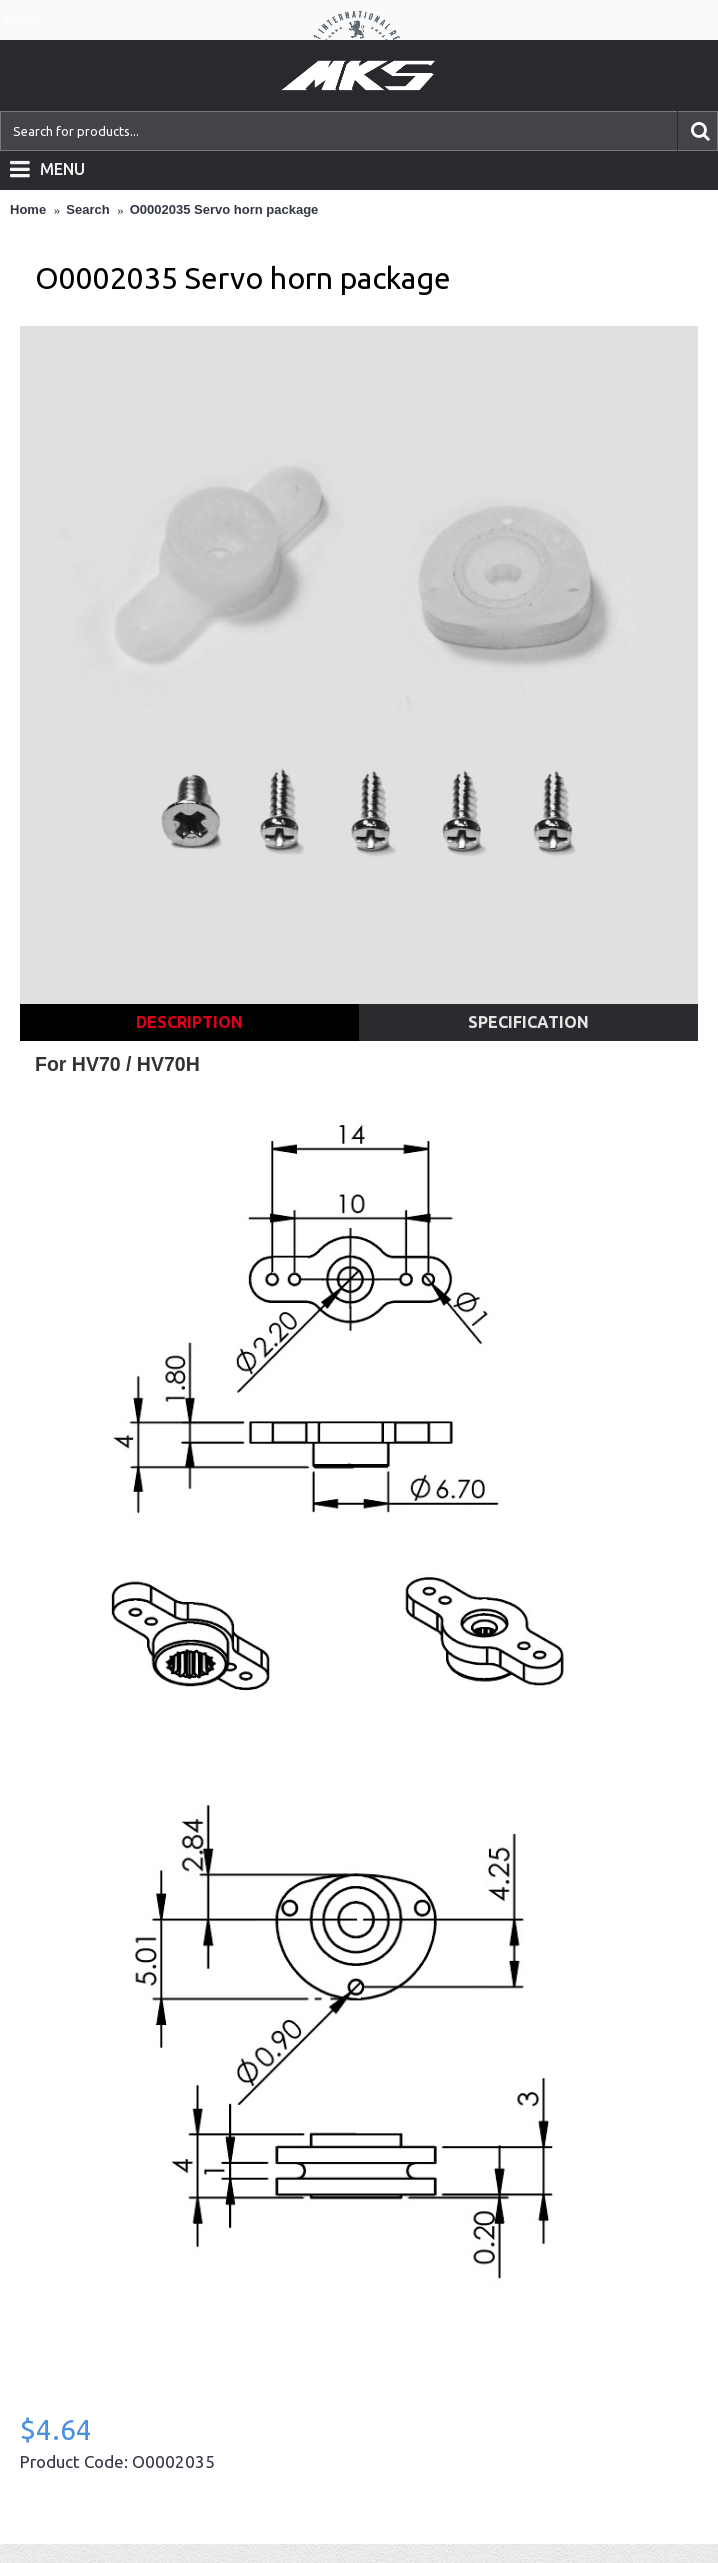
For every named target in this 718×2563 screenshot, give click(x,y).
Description (189, 1022)
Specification (528, 1022)
